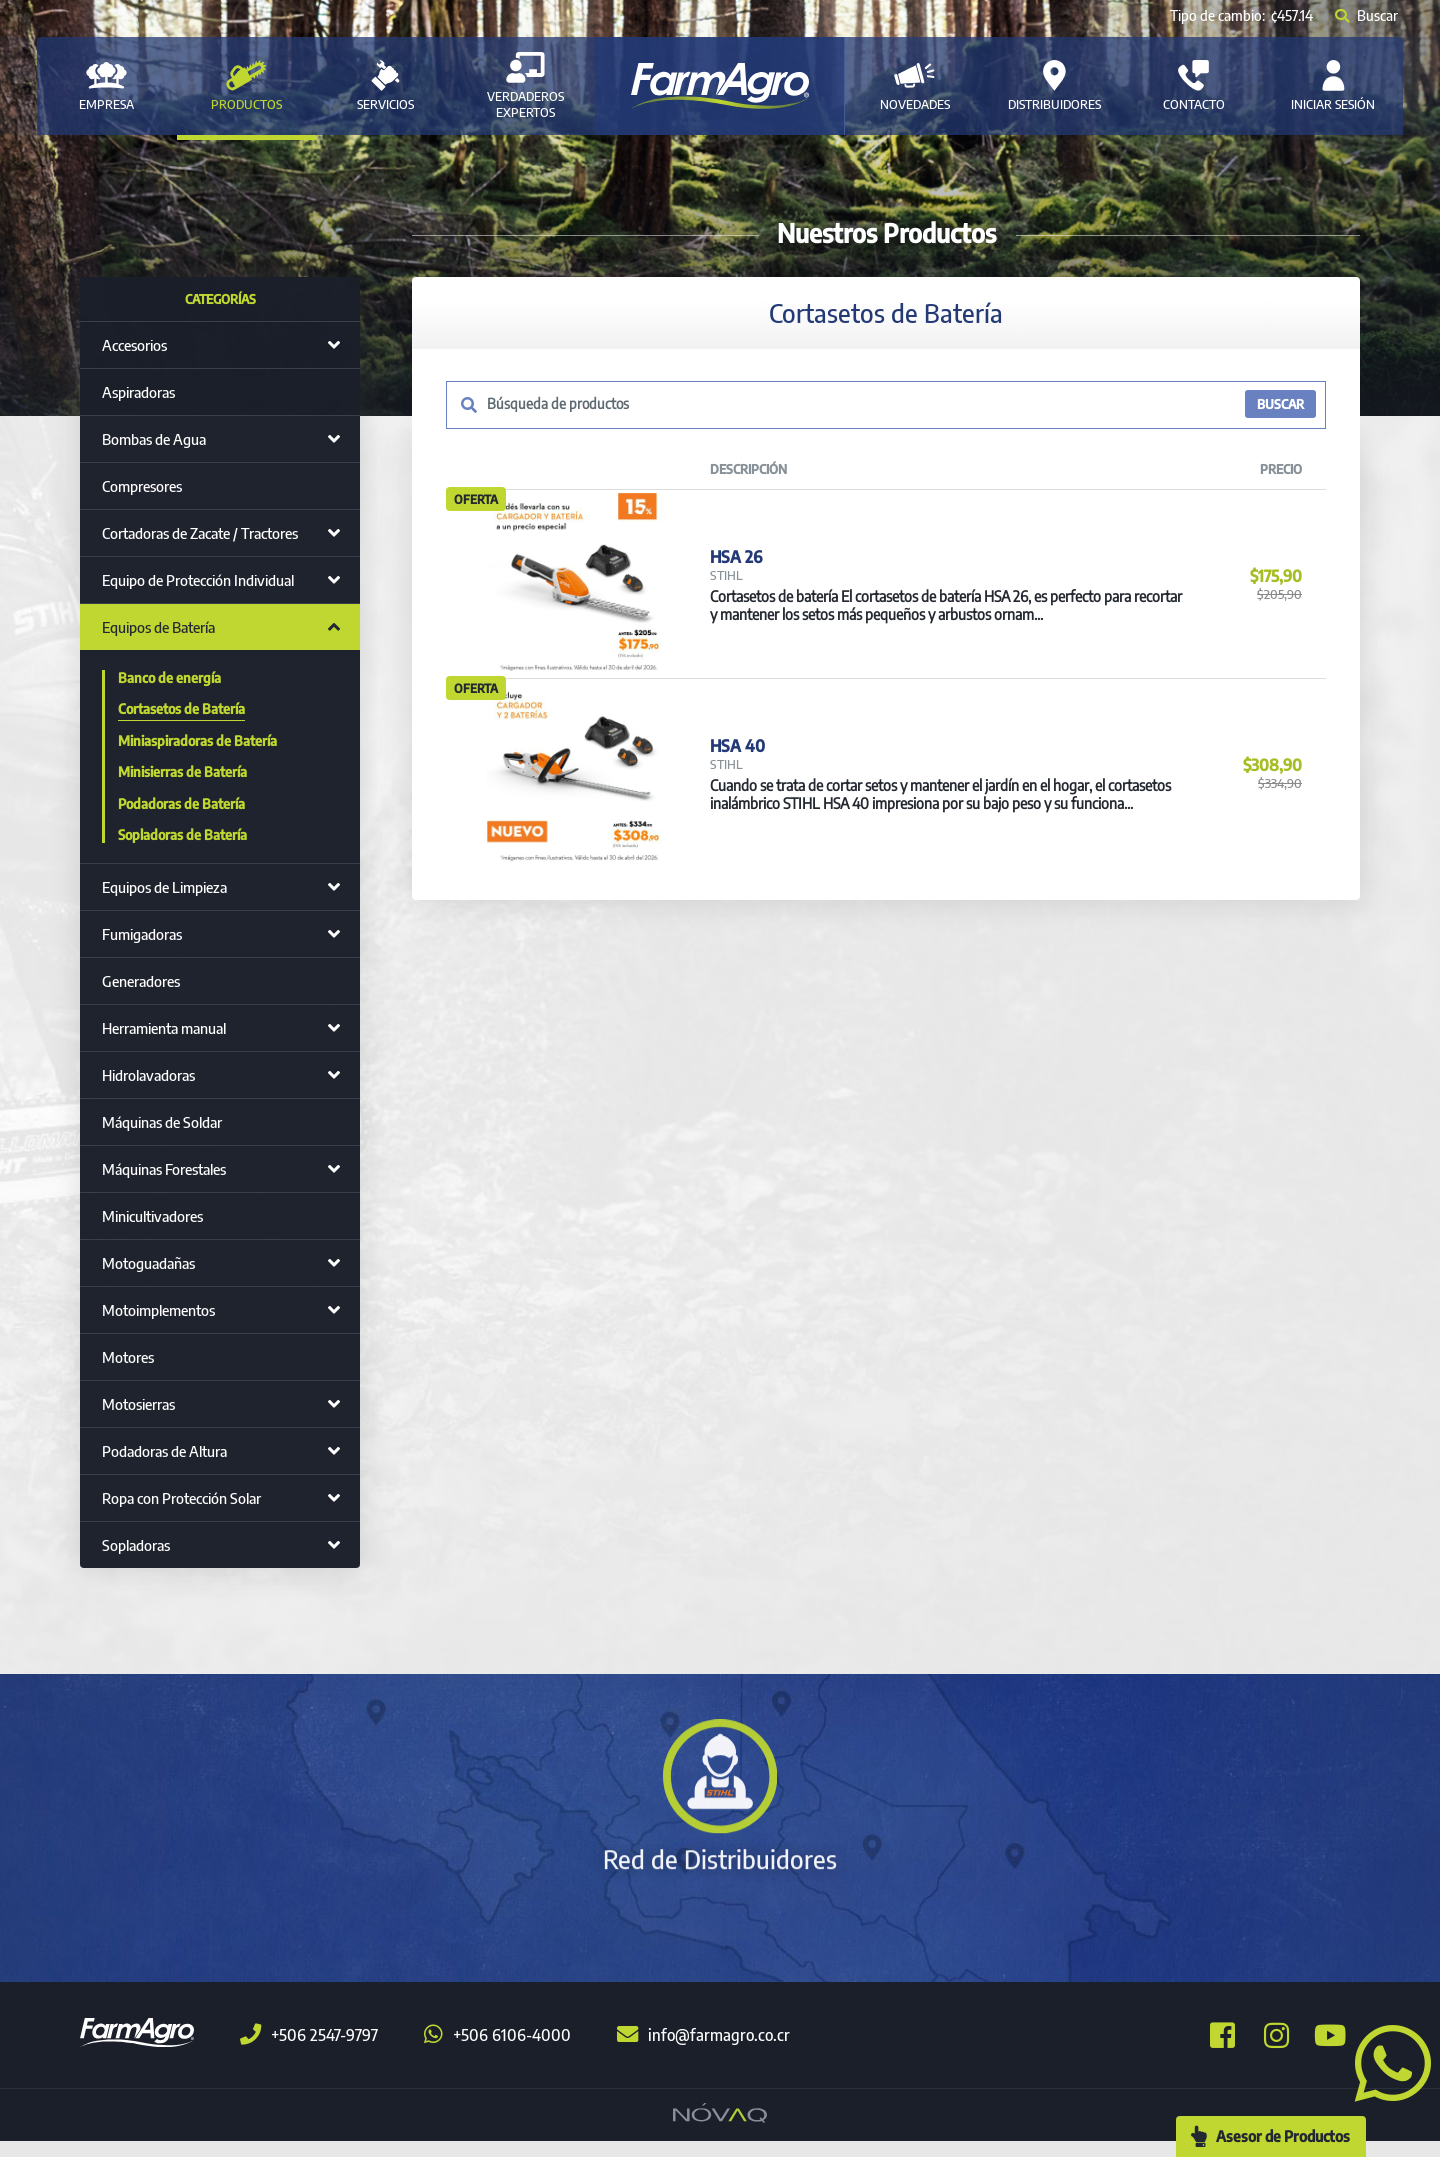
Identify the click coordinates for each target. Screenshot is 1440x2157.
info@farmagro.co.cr (703, 2051)
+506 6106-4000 (497, 2051)
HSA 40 (736, 800)
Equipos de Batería (158, 627)
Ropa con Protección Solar (181, 1498)
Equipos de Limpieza (164, 887)
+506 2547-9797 (309, 2051)
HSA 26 (735, 574)
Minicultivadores (152, 1216)
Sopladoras (136, 1545)
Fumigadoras (142, 934)
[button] (1385, 2061)
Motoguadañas (148, 1263)
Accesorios (134, 345)
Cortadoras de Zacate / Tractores (200, 533)
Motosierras (138, 1404)
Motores (128, 1357)
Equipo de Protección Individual (198, 580)
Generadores (141, 981)
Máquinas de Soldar (162, 1122)
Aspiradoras (138, 392)
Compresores (142, 486)
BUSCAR (1279, 405)
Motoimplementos (158, 1310)
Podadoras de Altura (164, 1451)
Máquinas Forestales (164, 1169)
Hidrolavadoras (148, 1075)
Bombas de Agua (154, 439)
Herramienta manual (164, 1028)
